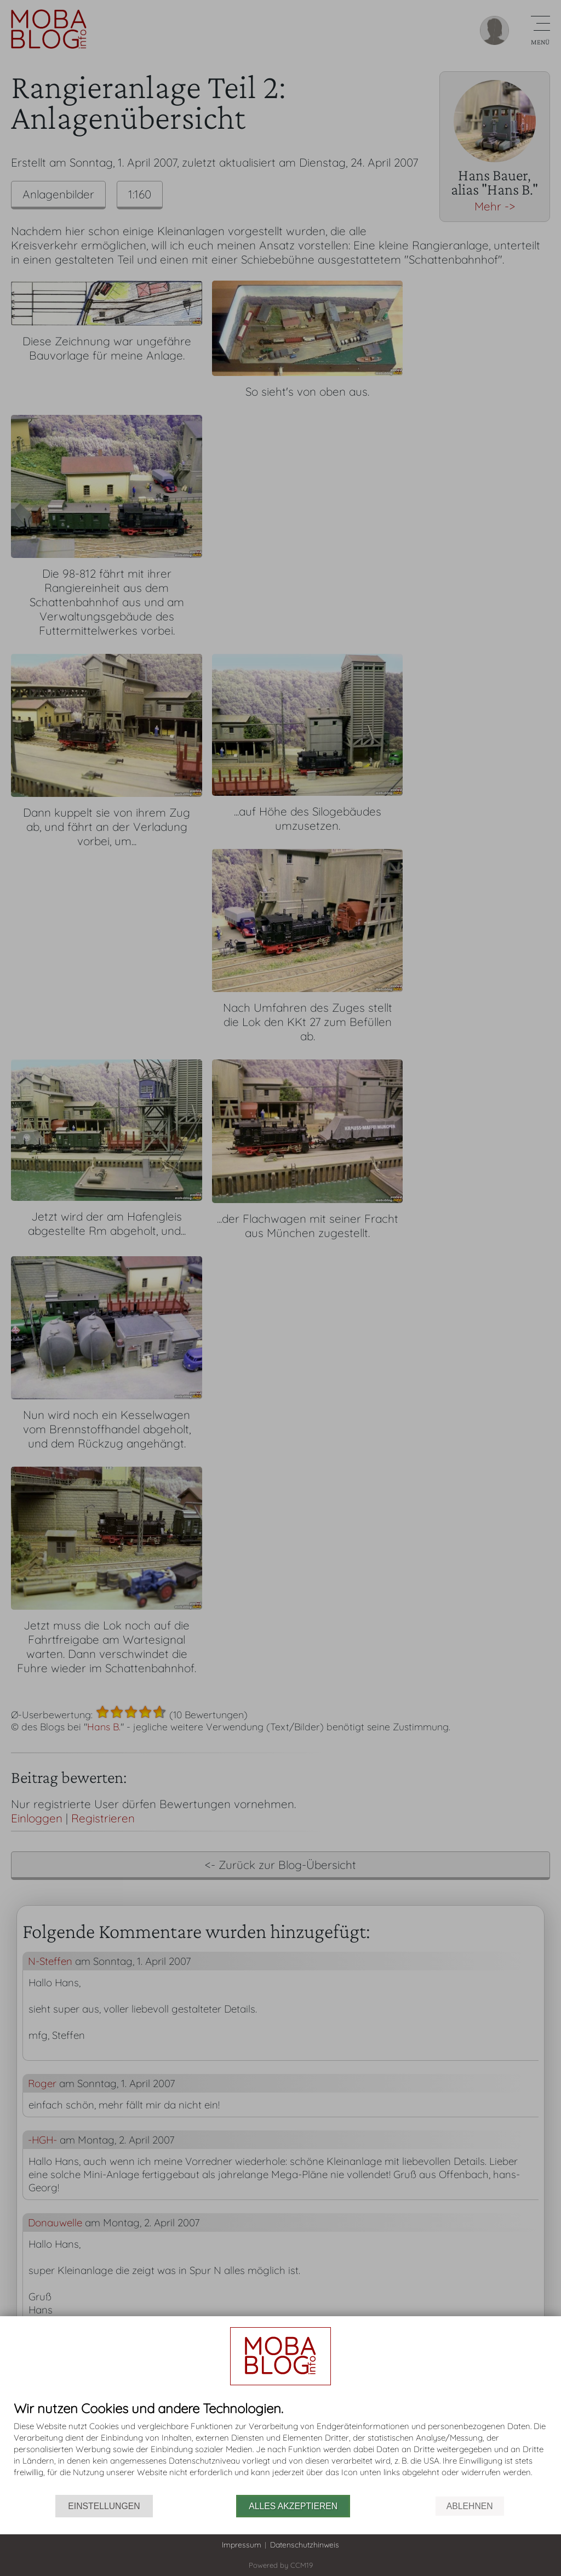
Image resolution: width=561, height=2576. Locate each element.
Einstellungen (104, 2506)
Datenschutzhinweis (304, 2545)
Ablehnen (469, 2506)
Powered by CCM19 (281, 2565)
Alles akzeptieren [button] (293, 2506)
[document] (280, 2448)
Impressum (241, 2545)
